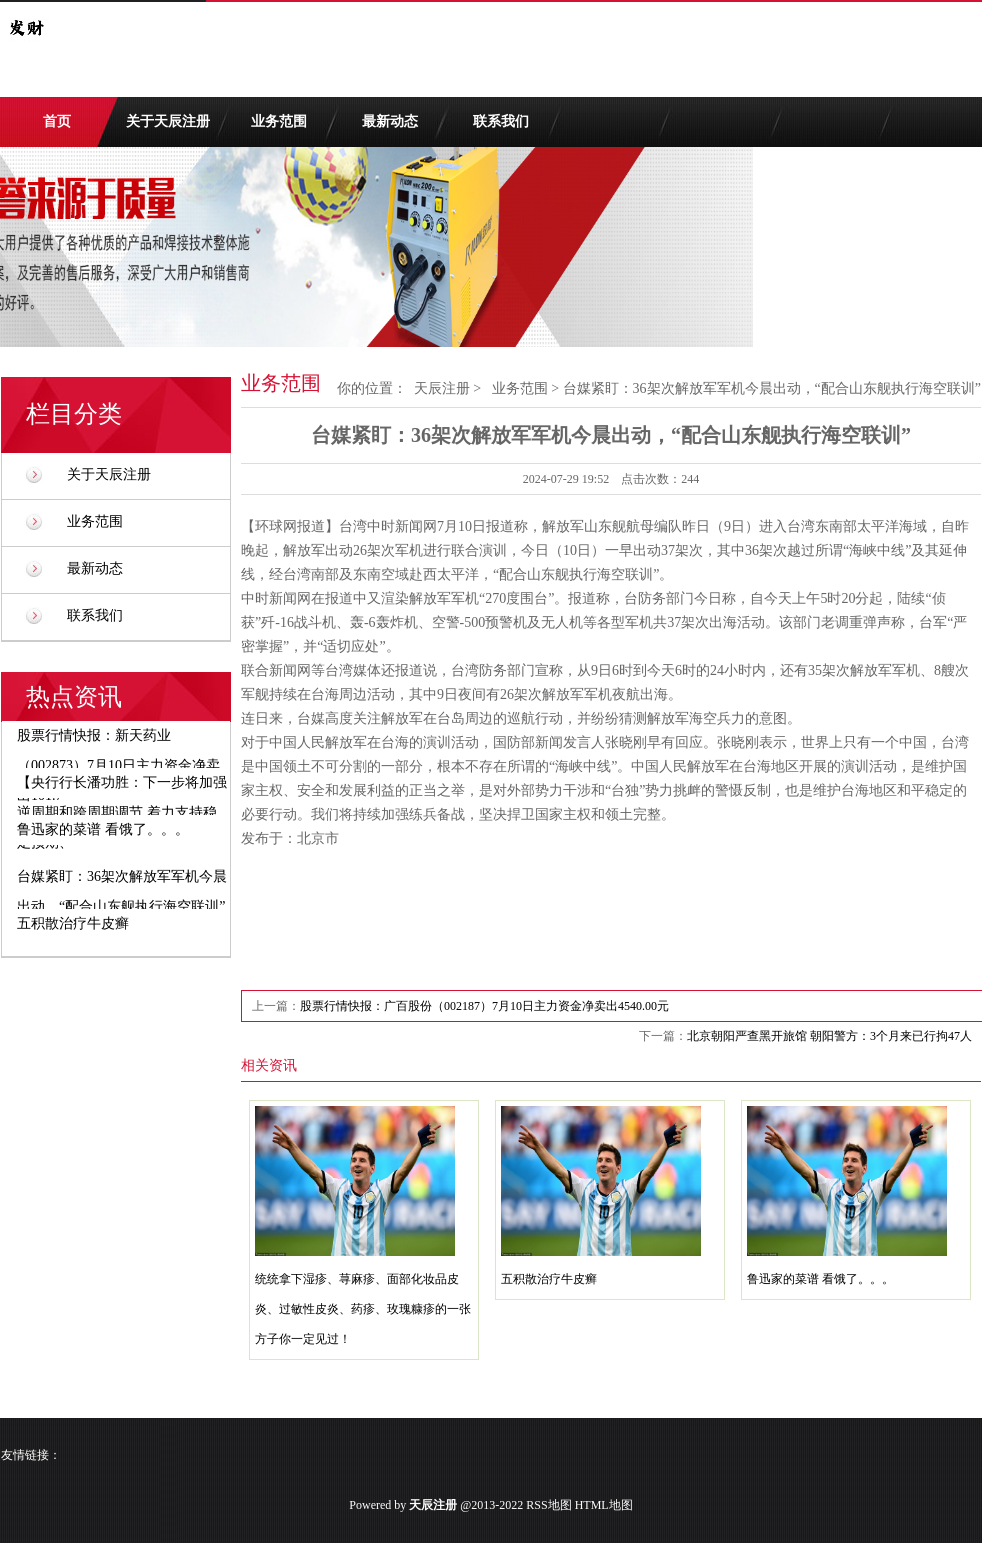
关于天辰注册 (168, 121)
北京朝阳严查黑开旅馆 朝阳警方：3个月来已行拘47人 (829, 1036)
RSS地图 (548, 1505)
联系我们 (501, 121)
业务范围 (279, 121)
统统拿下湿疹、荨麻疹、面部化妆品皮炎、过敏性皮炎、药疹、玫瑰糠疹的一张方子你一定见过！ (363, 1309)
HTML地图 (604, 1505)
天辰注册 (442, 388)
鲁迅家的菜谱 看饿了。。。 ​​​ (822, 1279)
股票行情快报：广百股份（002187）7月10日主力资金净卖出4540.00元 (484, 1006)
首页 (57, 121)
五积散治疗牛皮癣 (549, 1279)
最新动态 (390, 121)
